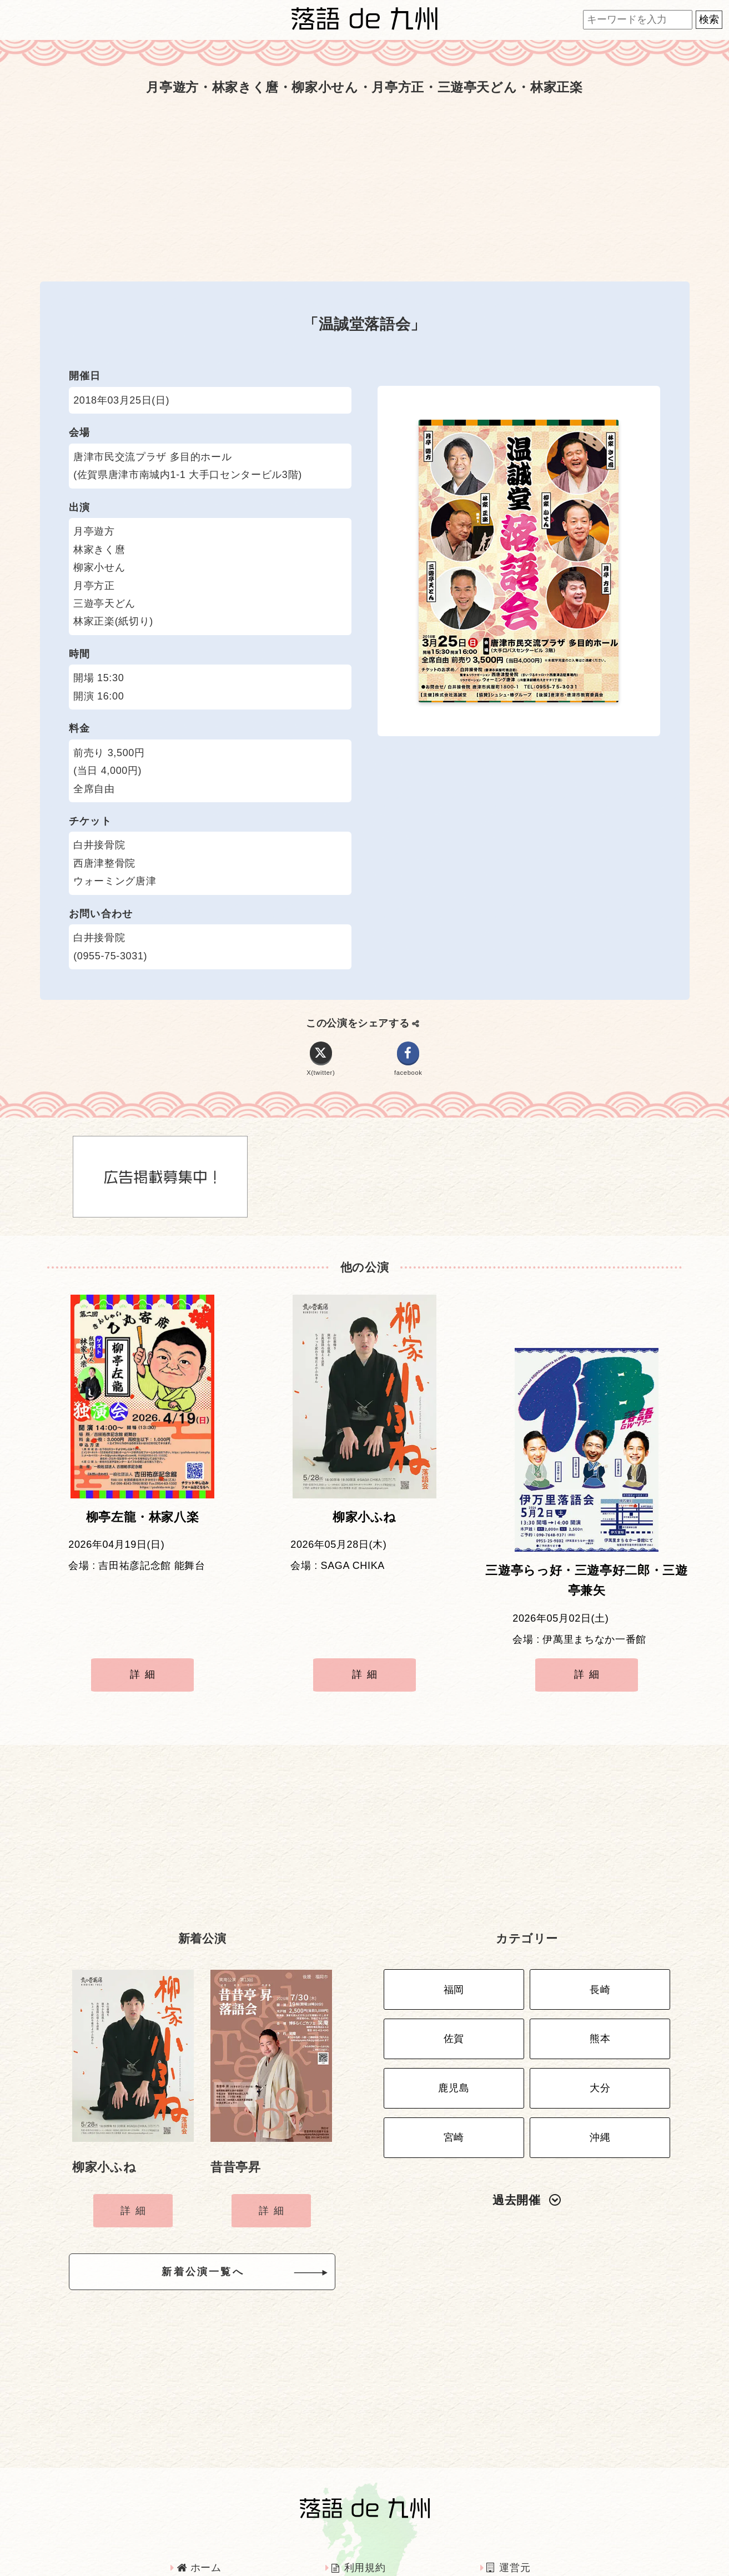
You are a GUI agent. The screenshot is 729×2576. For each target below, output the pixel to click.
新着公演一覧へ (220, 2204)
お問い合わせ (523, 2527)
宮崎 (454, 2054)
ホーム (199, 2497)
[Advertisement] (365, 189)
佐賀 (454, 1967)
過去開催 (526, 2114)
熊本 (600, 1967)
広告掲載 (203, 2527)
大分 (600, 2010)
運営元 (508, 2497)
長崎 (600, 1923)
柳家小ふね (364, 1525)
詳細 (145, 1629)
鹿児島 (453, 2010)
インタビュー (367, 2527)
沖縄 (600, 2054)
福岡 (454, 1923)
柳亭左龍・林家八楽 (142, 1525)
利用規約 (358, 2497)
